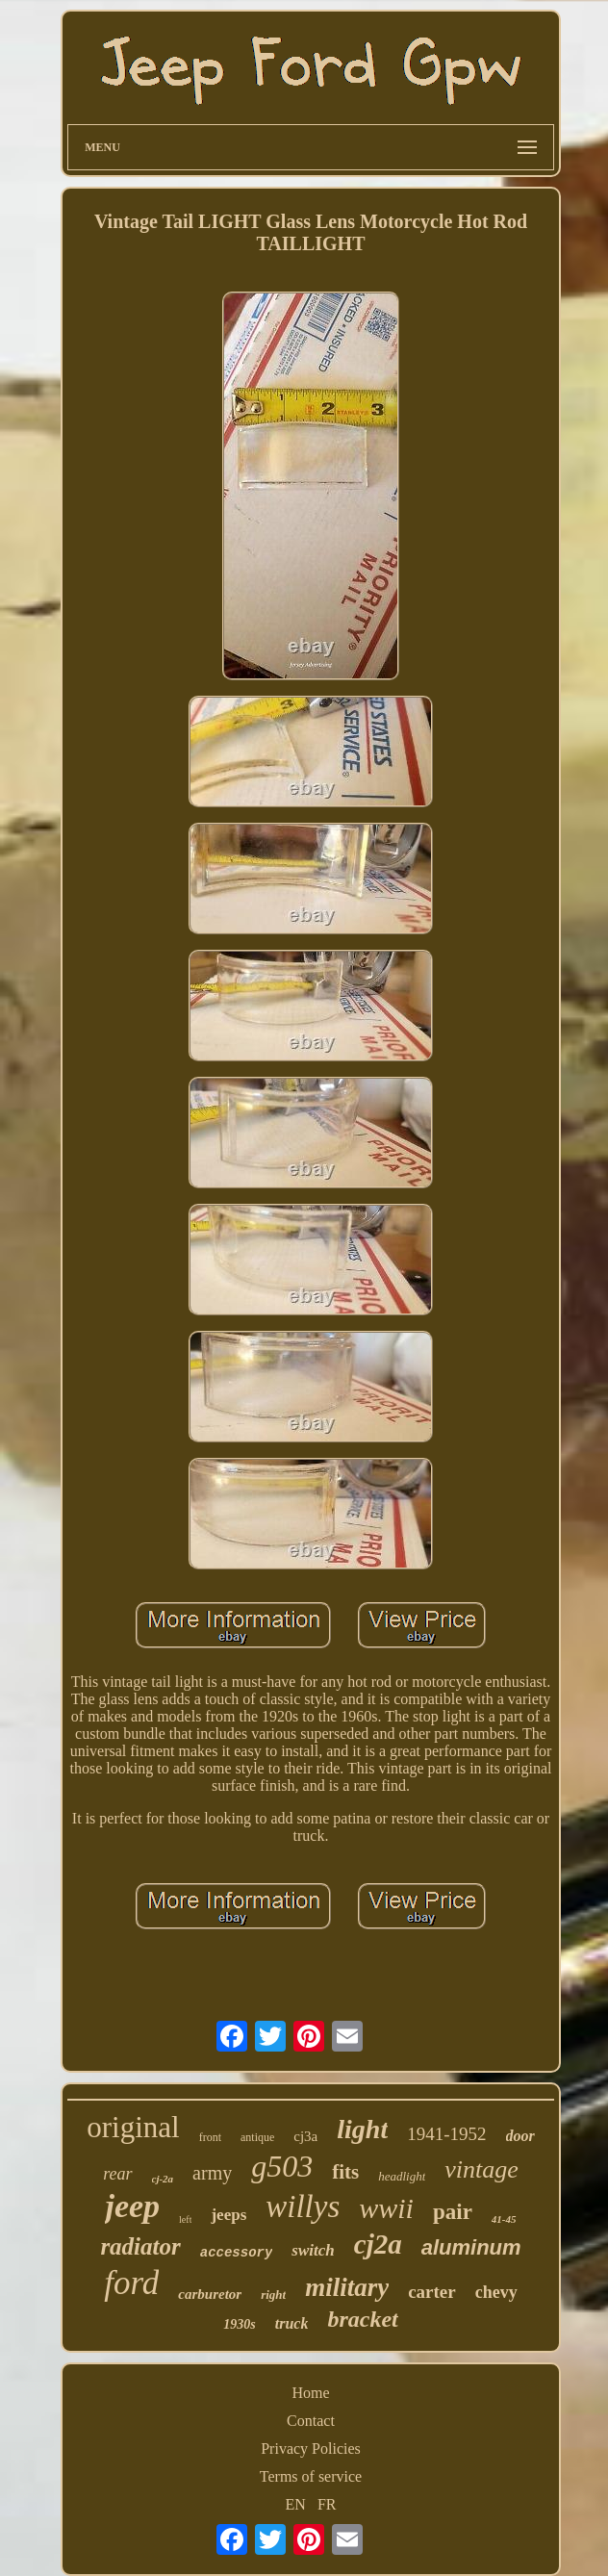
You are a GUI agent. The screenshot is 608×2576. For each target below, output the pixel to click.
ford (131, 2283)
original (133, 2127)
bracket (362, 2319)
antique (257, 2137)
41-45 (504, 2219)
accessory (236, 2252)
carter (432, 2292)
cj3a (305, 2136)
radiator (140, 2246)
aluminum (471, 2247)
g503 (282, 2166)
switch (312, 2250)
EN (296, 2504)
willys (303, 2206)
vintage (481, 2169)
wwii (386, 2208)
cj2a (378, 2244)
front (210, 2137)
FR (327, 2504)
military (347, 2287)
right (273, 2294)
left (185, 2219)
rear (117, 2173)
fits (345, 2171)
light (362, 2129)
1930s (239, 2324)
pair (452, 2212)
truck (292, 2323)
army (212, 2172)
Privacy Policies (311, 2448)
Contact (311, 2420)
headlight (401, 2176)
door (520, 2136)
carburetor (209, 2294)
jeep (132, 2206)
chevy (496, 2292)
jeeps (228, 2215)
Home (310, 2393)
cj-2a (163, 2178)
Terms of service (311, 2476)
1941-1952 (446, 2134)
